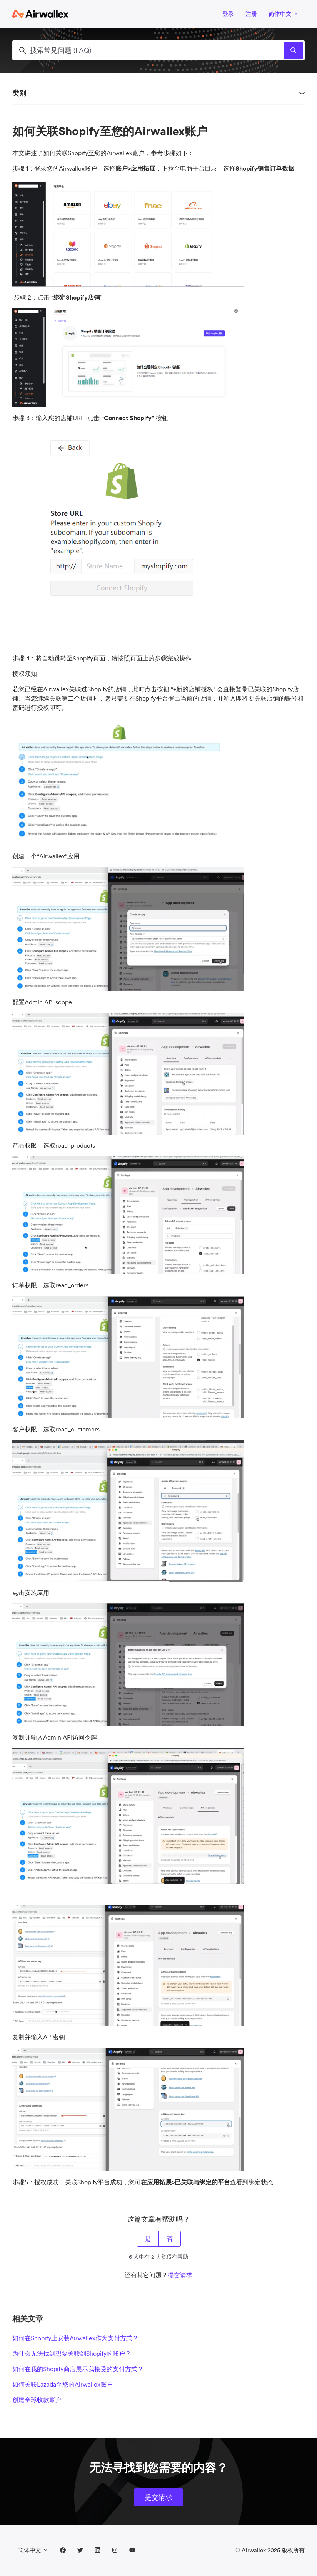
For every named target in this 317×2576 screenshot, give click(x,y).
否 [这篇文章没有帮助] (170, 2238)
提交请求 (180, 2275)
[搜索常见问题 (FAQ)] (158, 50)
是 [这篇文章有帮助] (148, 2238)
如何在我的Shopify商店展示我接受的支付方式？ (77, 2369)
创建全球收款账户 (37, 2399)
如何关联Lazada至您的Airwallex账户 (62, 2384)
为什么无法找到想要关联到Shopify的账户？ (71, 2353)
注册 (251, 13)
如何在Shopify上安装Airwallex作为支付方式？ (75, 2338)
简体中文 (284, 13)
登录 (228, 13)
